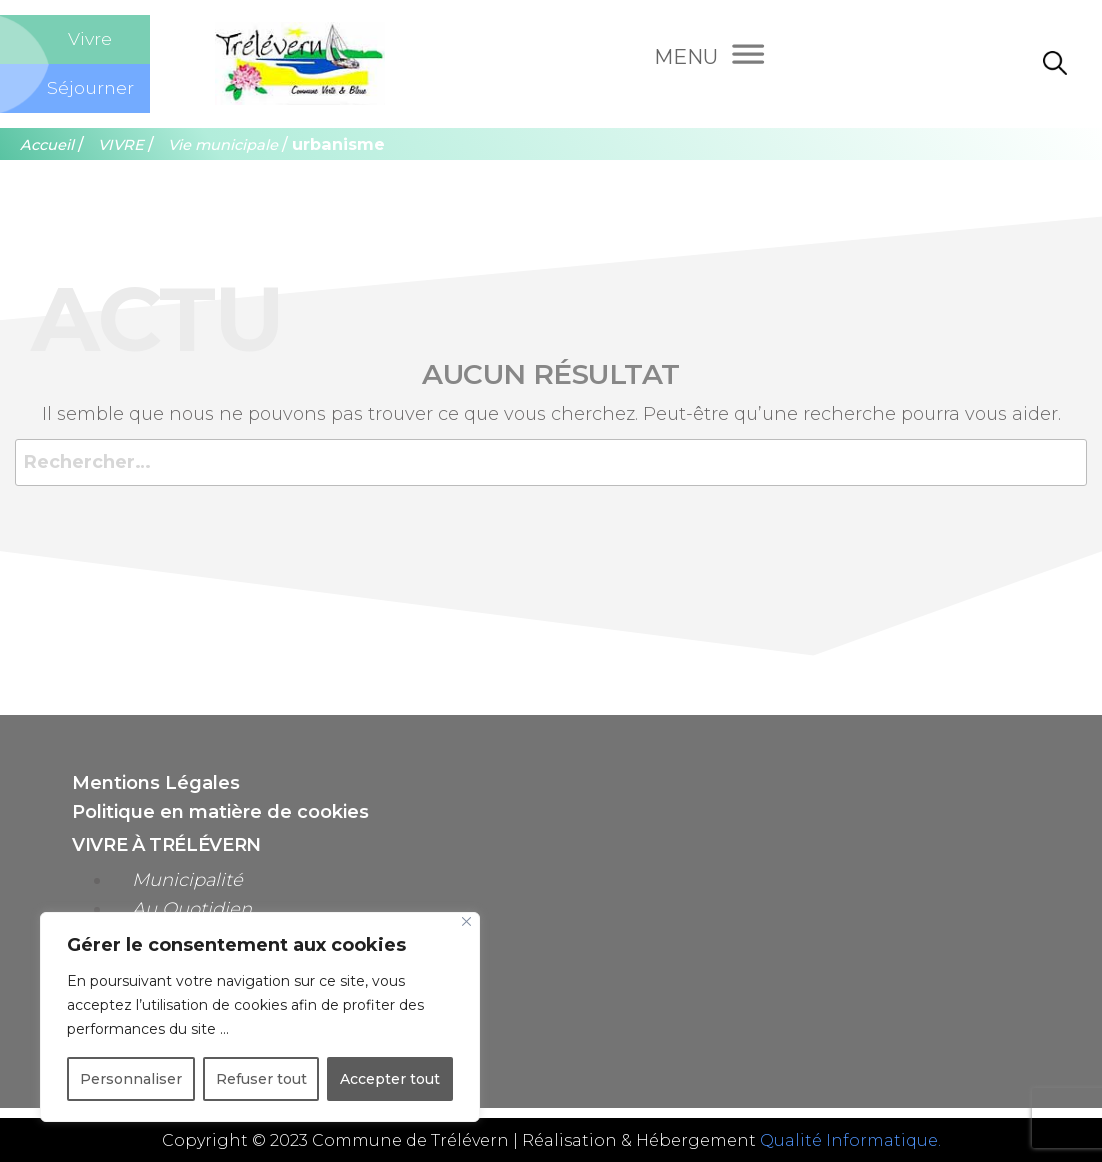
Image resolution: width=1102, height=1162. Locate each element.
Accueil (47, 145)
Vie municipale (223, 145)
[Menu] (709, 59)
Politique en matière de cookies (220, 812)
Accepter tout (390, 1079)
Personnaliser (131, 1079)
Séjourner (90, 88)
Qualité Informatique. (850, 1140)
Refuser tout (261, 1079)
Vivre (90, 39)
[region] (260, 1017)
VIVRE (121, 145)
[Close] (466, 921)
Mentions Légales (156, 783)
